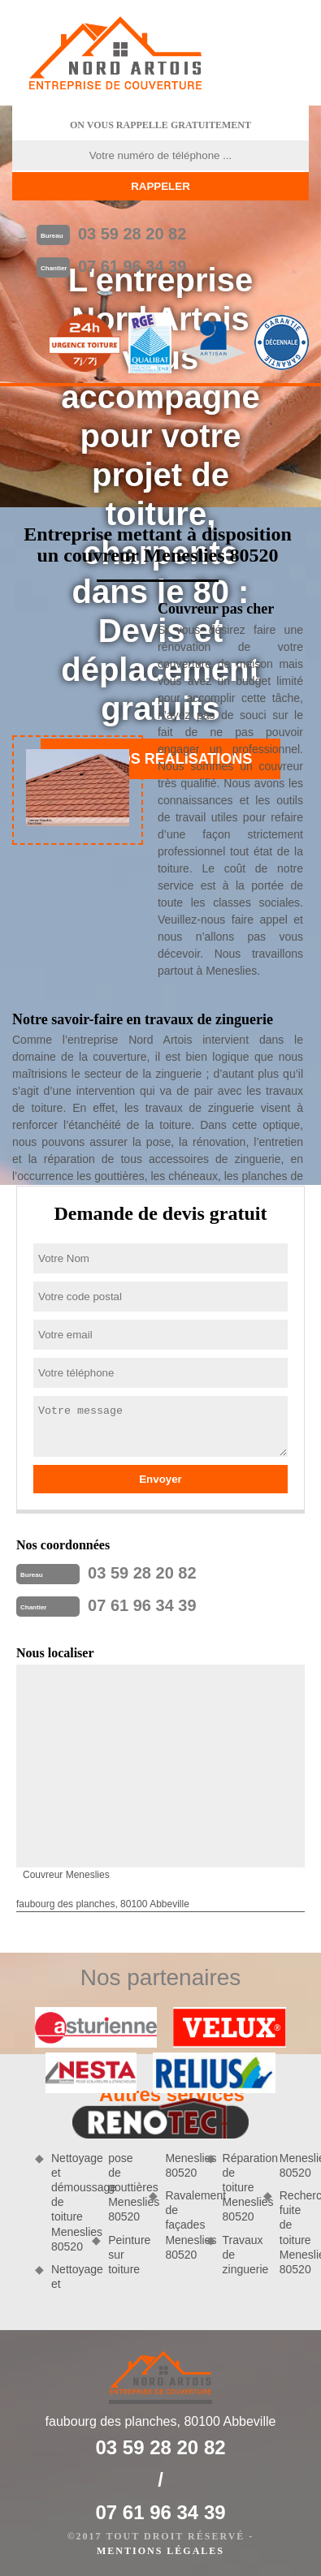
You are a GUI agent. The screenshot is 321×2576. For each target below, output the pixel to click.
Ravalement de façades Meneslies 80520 (179, 2225)
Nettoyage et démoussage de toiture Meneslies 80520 (65, 2202)
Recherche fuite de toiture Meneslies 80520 (294, 2232)
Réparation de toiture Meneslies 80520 (237, 2188)
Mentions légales (160, 2551)
